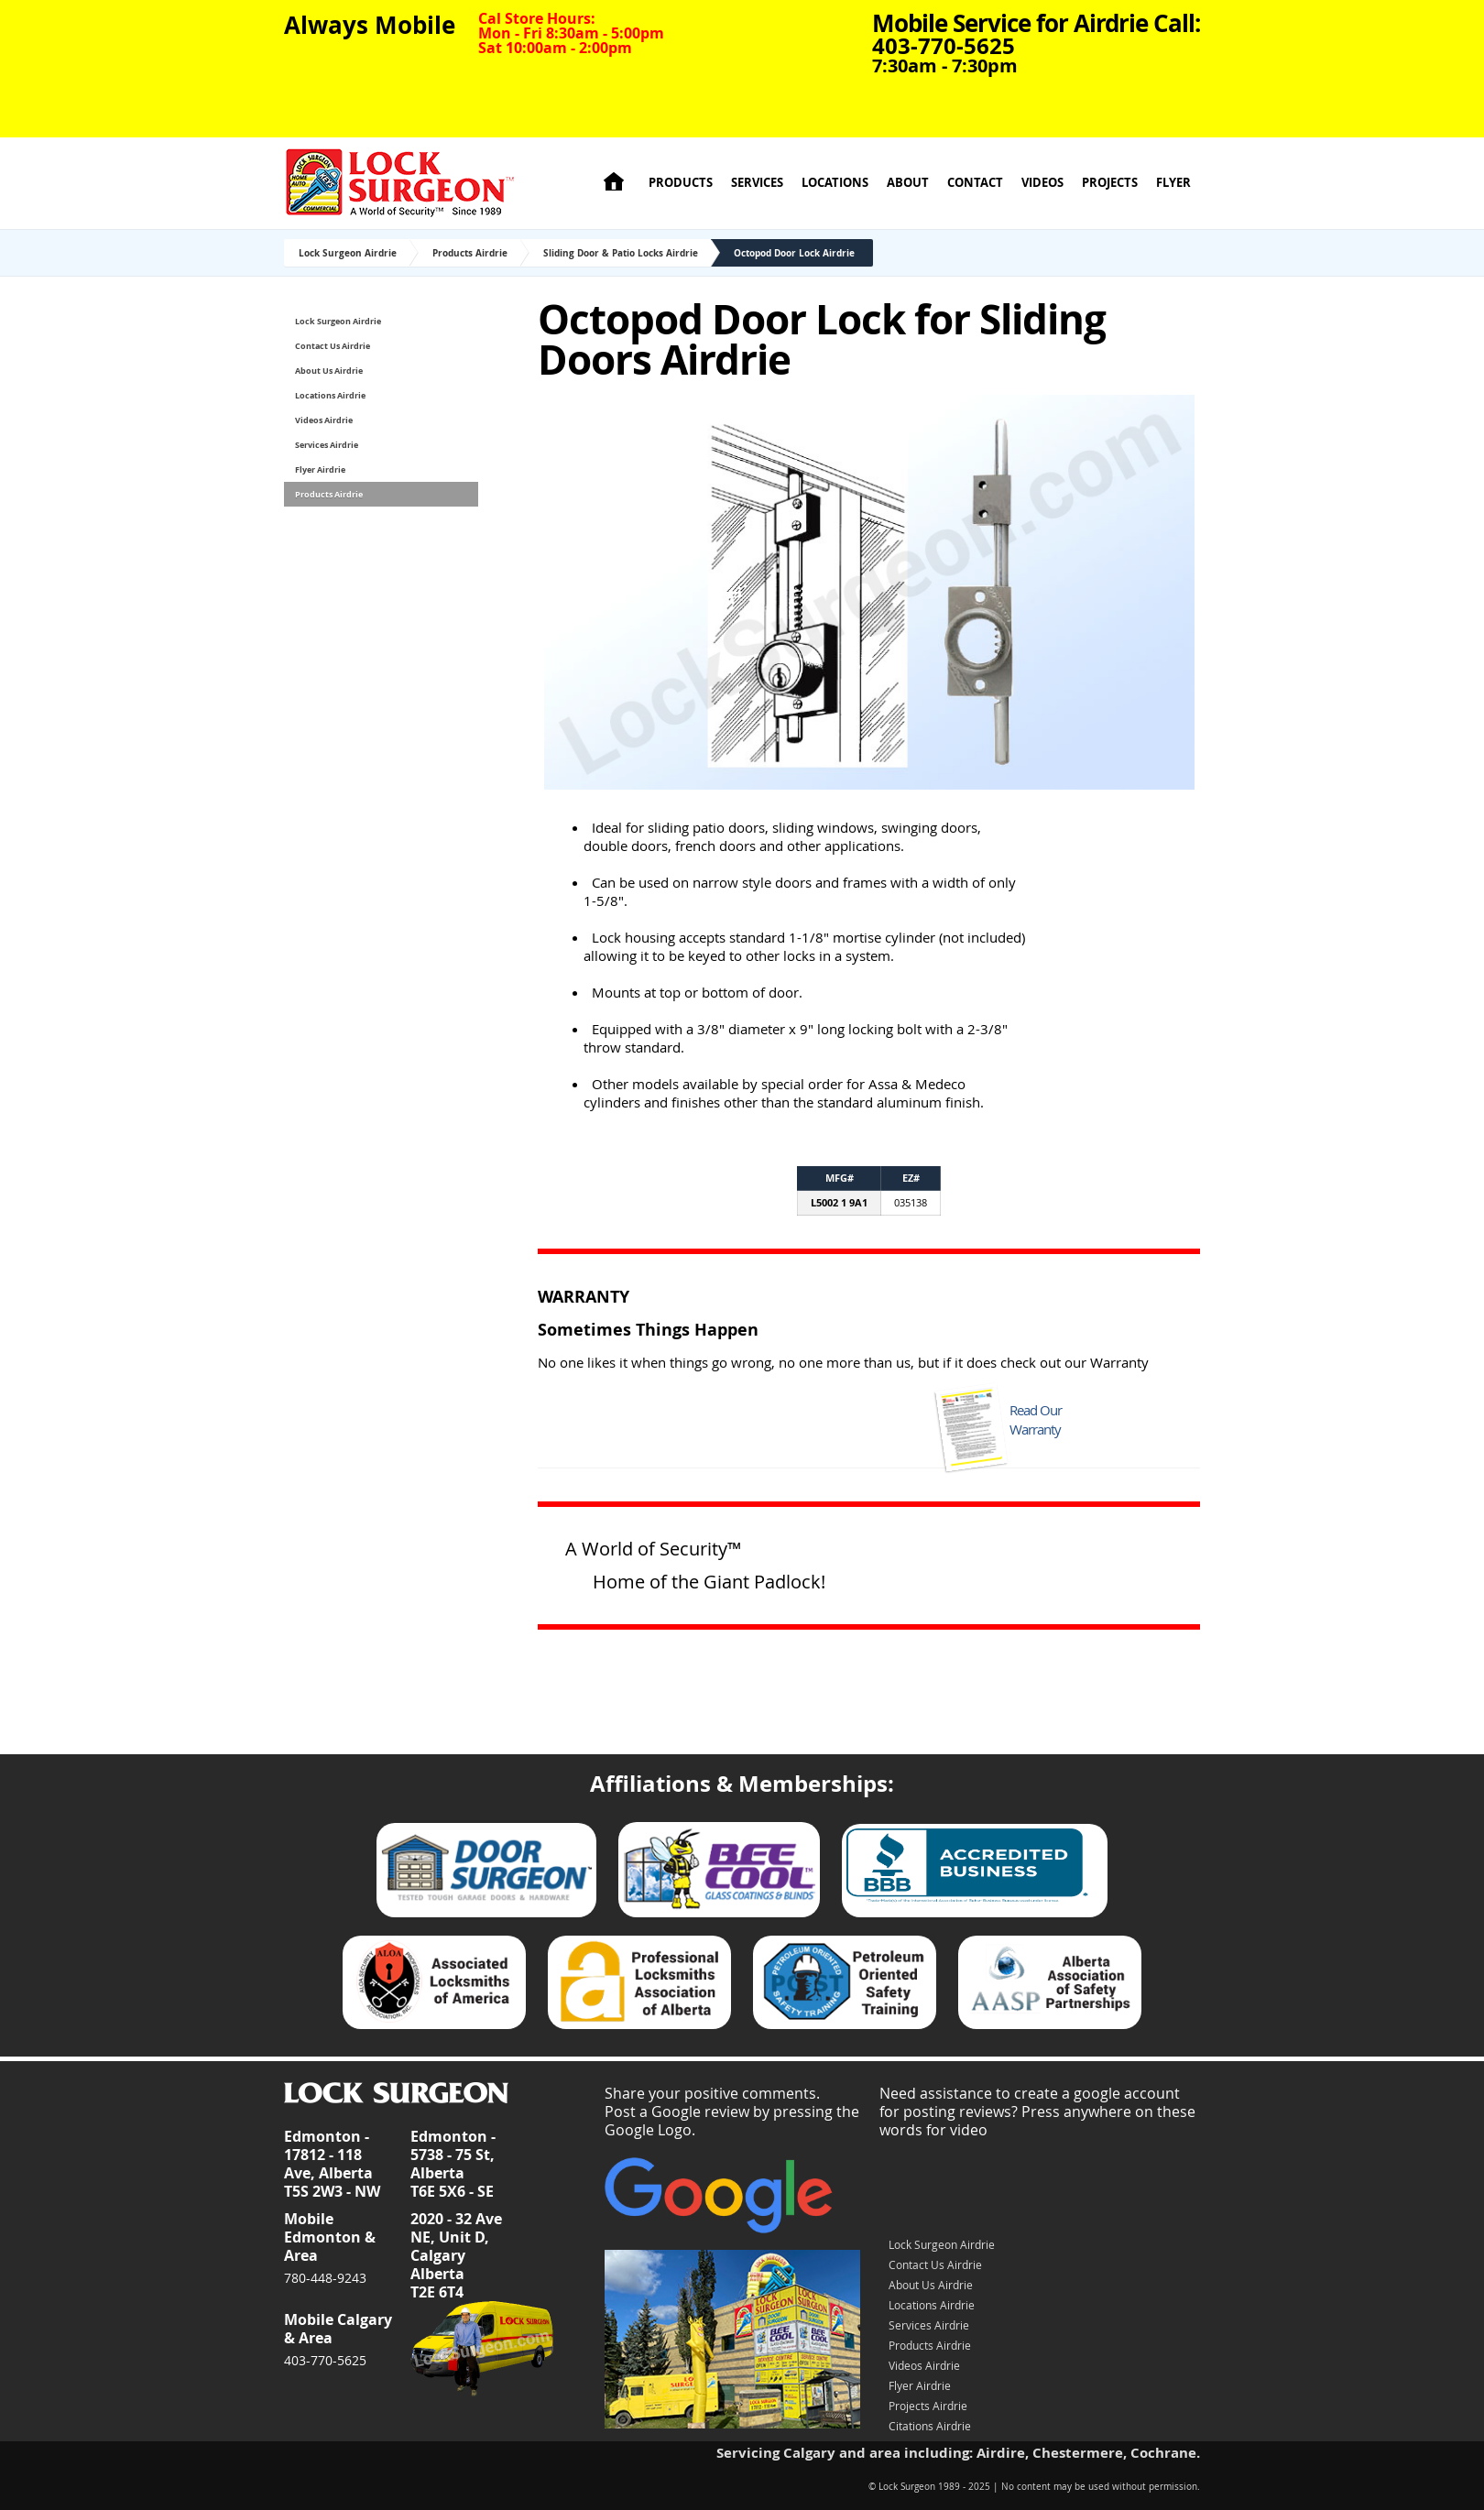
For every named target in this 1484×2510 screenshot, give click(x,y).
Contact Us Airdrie (332, 346)
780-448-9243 (325, 2277)
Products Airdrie (469, 252)
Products (681, 183)
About (908, 183)
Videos (1042, 183)
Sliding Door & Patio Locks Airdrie (620, 252)
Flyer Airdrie (320, 469)
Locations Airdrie (330, 395)
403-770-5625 (325, 2360)
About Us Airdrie (329, 370)
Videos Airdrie (324, 420)
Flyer (1173, 183)
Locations (835, 183)
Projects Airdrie (928, 2405)
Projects (1110, 183)
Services (757, 183)
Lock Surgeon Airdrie (348, 252)
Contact (975, 183)
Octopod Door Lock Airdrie (794, 252)
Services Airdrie (326, 445)
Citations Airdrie (930, 2425)
